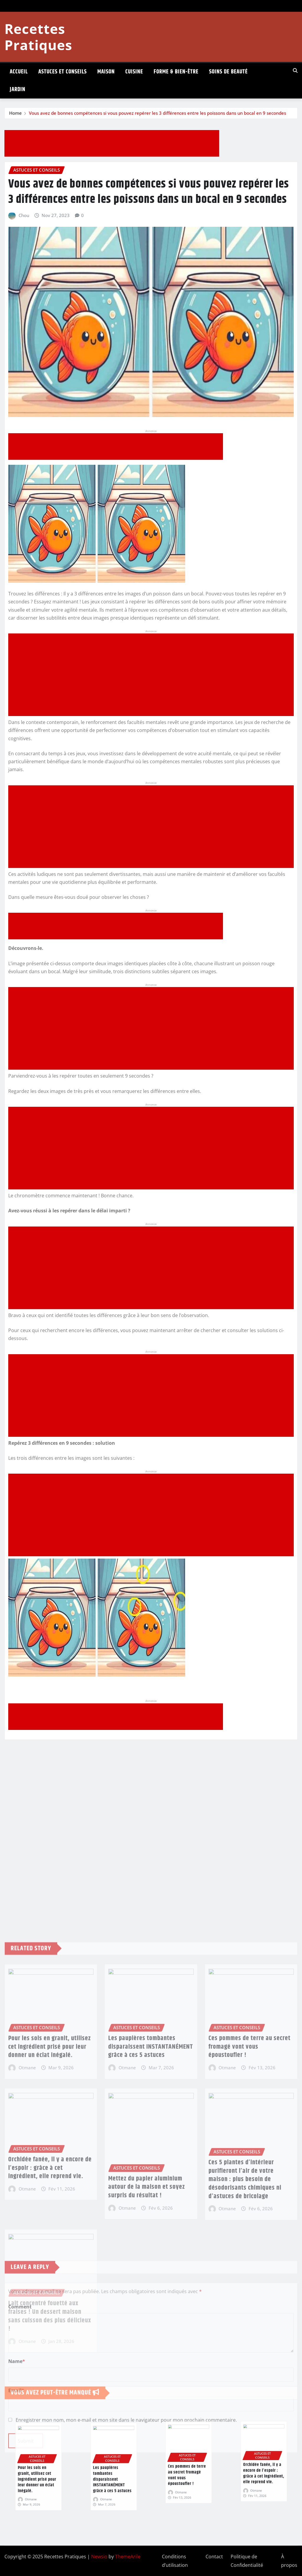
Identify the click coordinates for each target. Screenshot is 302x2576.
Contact (214, 2556)
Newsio (99, 2556)
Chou (24, 215)
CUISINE (134, 72)
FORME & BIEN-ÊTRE (176, 72)
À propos (289, 2560)
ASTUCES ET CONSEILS (62, 72)
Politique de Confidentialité (247, 2560)
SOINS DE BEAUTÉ (228, 72)
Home (15, 113)
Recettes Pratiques (38, 36)
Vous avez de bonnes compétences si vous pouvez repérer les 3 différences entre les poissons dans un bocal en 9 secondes (157, 113)
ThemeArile (127, 2556)
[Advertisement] (114, 143)
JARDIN (17, 89)
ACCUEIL (19, 72)
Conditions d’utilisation (175, 2560)
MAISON (106, 72)
